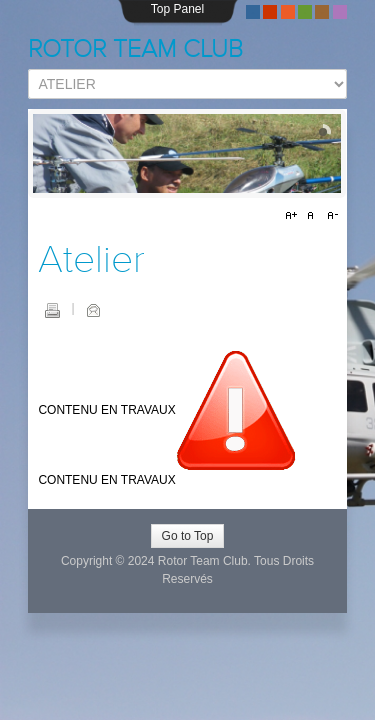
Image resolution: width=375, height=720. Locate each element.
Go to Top (188, 536)
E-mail (93, 310)
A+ (294, 216)
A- (330, 216)
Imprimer (52, 310)
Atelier (91, 260)
